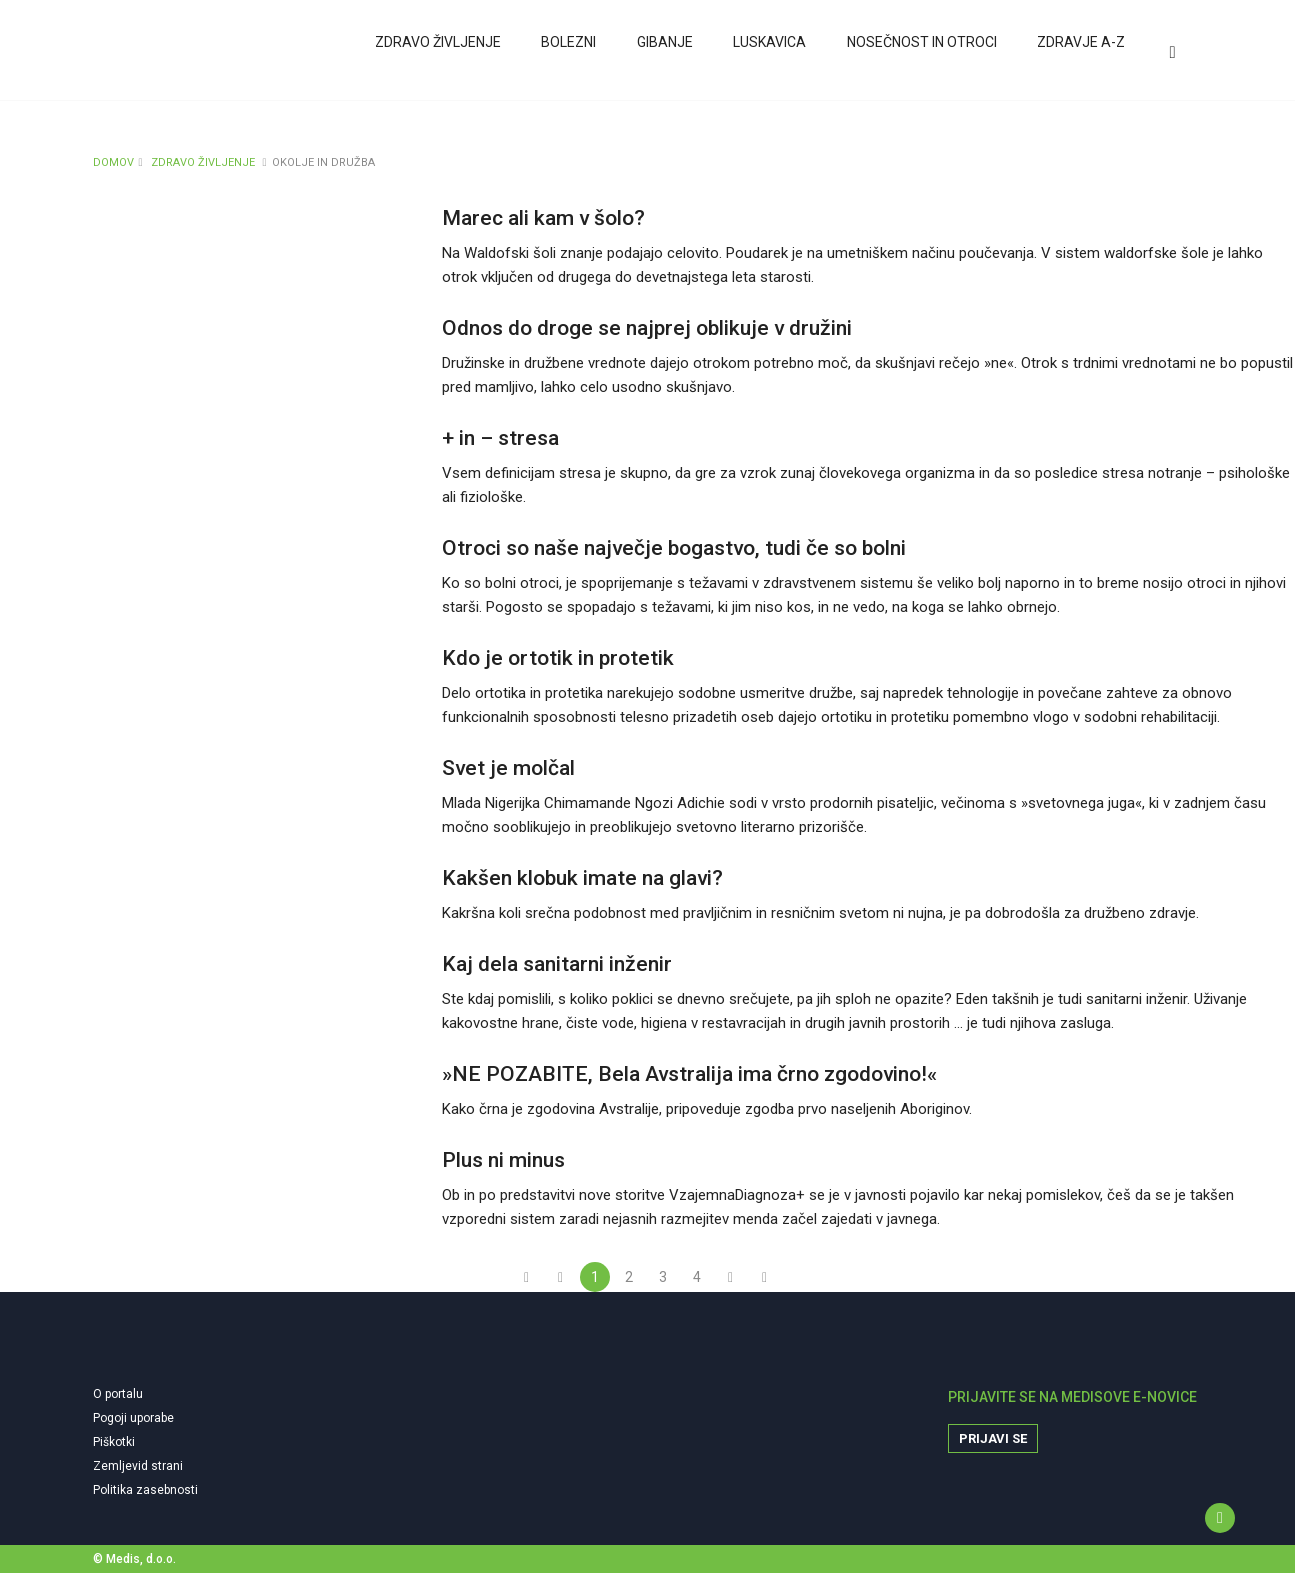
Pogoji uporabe (133, 1418)
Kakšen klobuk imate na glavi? (582, 878)
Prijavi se (993, 1438)
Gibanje (664, 53)
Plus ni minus (503, 1160)
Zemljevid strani (138, 1466)
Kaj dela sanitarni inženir (557, 964)
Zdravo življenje (438, 53)
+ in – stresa (500, 438)
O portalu (118, 1394)
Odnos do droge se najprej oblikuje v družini (647, 328)
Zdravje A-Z (1079, 53)
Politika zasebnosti (145, 1490)
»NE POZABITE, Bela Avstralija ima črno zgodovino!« (689, 1074)
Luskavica (768, 53)
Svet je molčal (508, 768)
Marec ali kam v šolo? (543, 218)
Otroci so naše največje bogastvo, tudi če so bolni (674, 548)
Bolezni (568, 53)
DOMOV (113, 162)
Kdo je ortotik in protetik (558, 658)
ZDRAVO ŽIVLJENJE (203, 162)
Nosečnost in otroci (920, 53)
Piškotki (114, 1442)
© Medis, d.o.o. (134, 1559)
